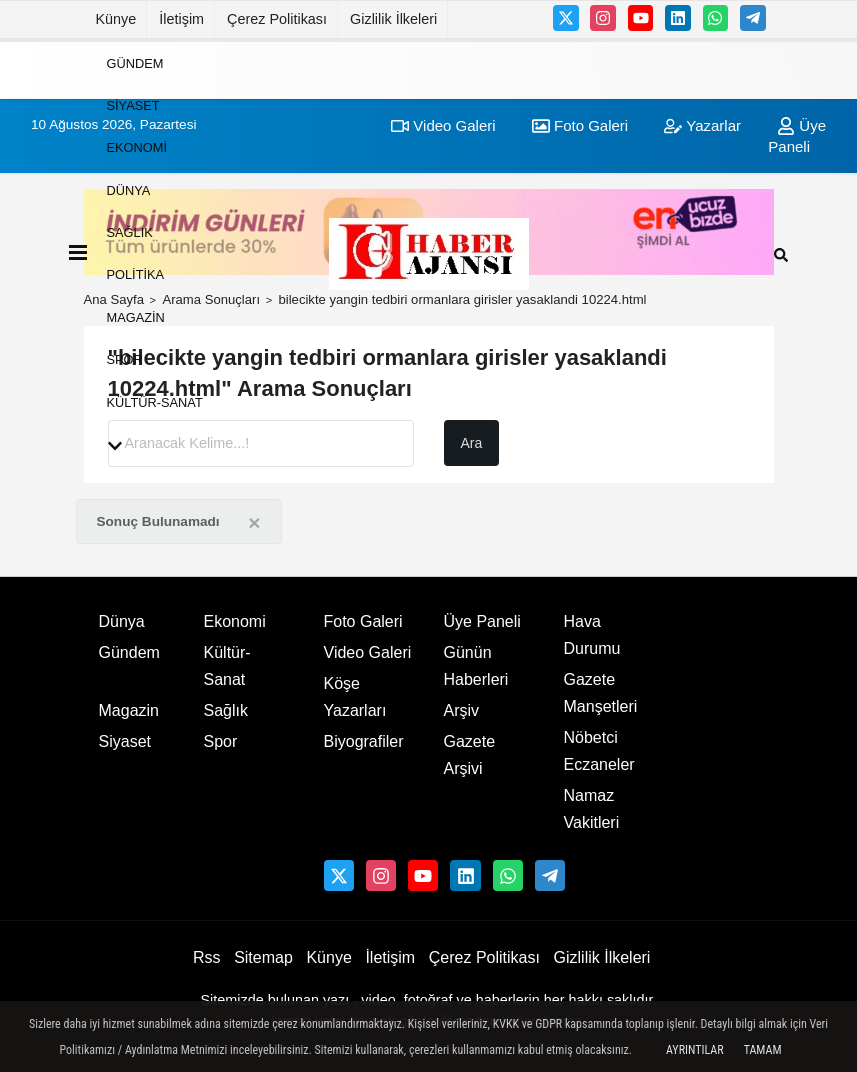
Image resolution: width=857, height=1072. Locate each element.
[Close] (254, 522)
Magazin (136, 316)
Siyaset (133, 105)
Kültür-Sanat (155, 401)
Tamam (763, 1050)
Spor (125, 359)
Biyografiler (364, 741)
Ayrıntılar (695, 1050)
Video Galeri (368, 652)
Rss (207, 957)
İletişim (181, 19)
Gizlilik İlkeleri (393, 19)
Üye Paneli (482, 621)
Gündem (135, 62)
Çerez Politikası (277, 19)
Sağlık (130, 232)
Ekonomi (137, 147)
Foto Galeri (363, 621)
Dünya (129, 189)
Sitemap (263, 957)
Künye (116, 19)
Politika (136, 274)
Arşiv (462, 710)
